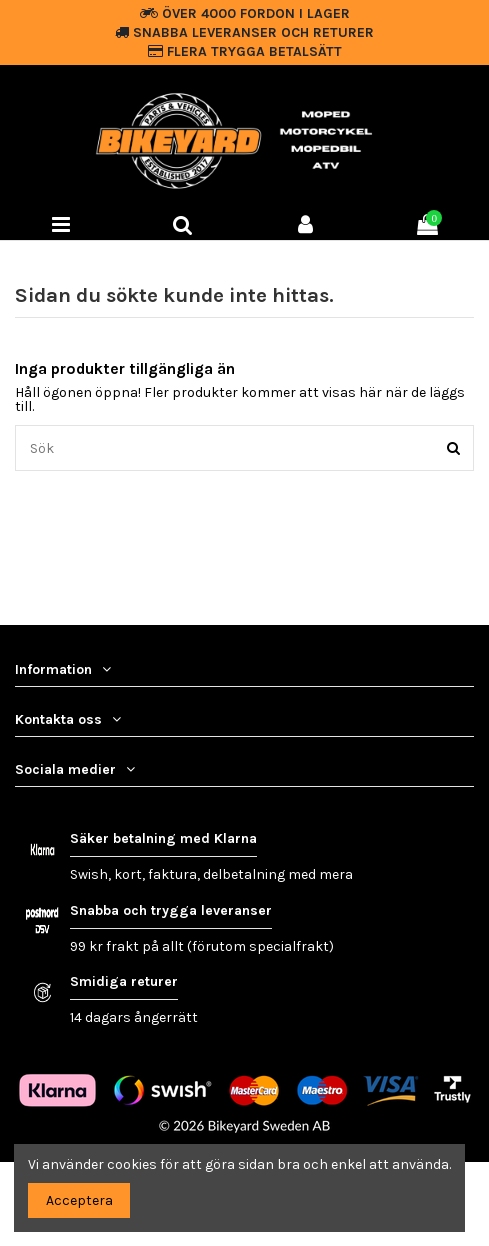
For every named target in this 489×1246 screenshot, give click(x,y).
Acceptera (79, 1200)
